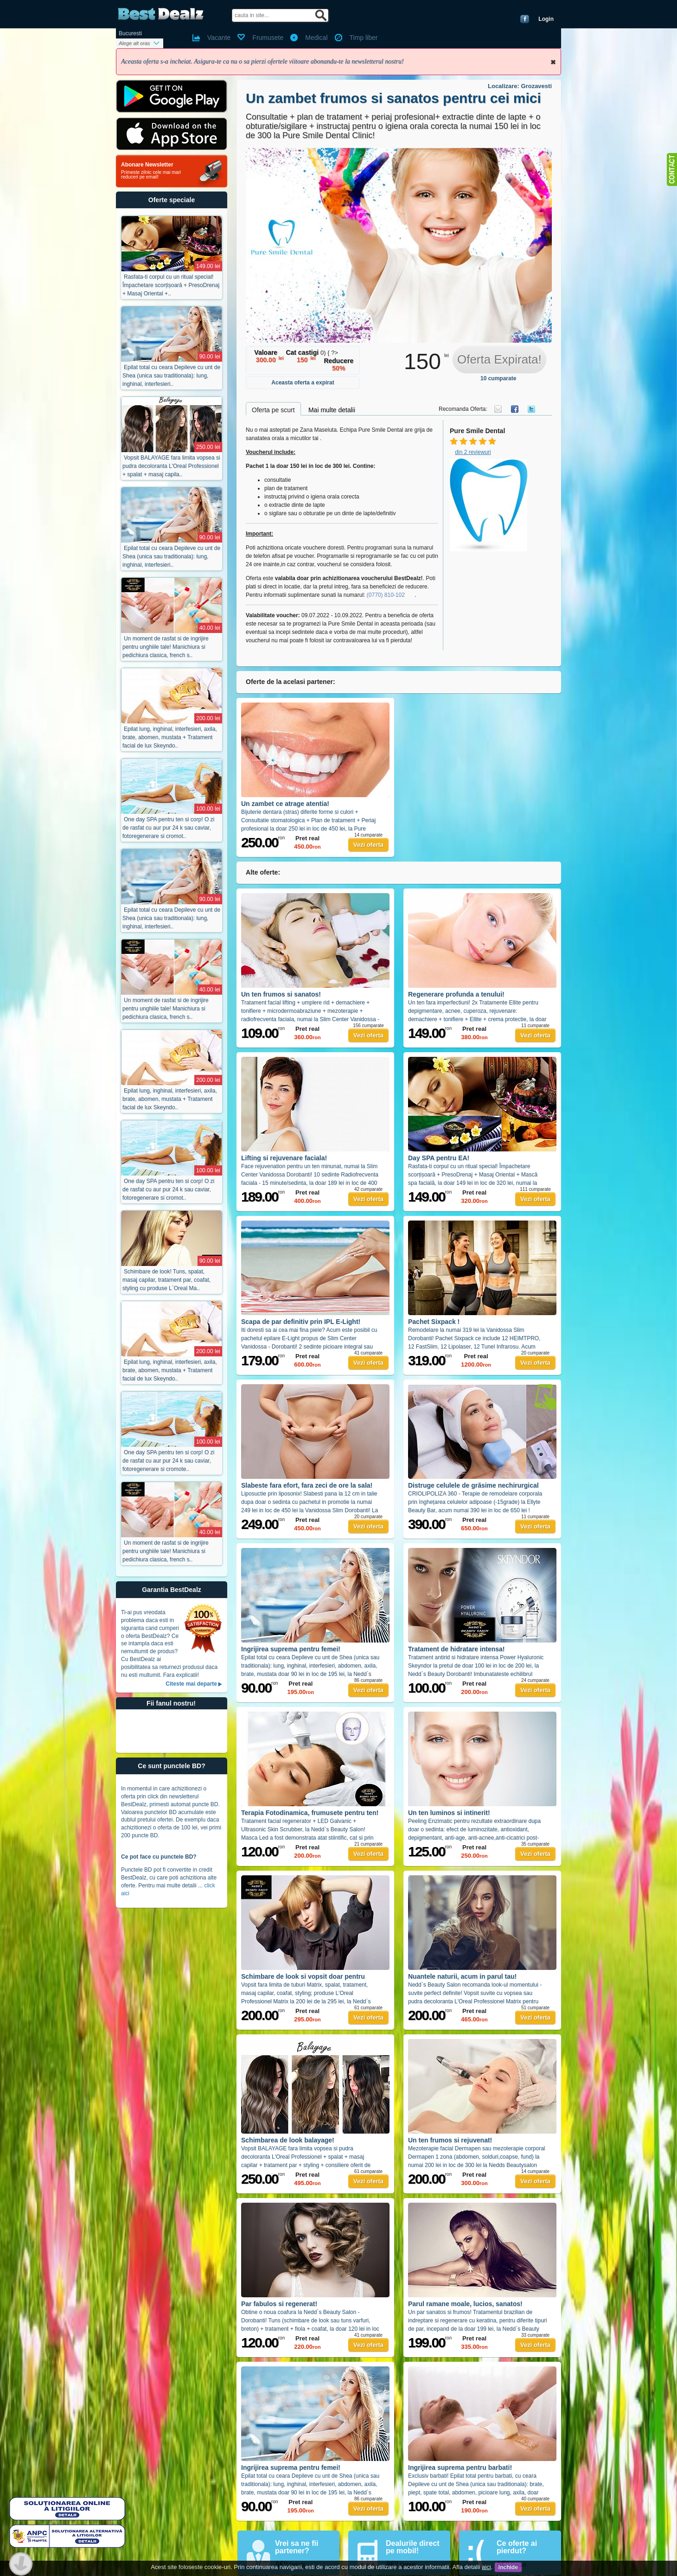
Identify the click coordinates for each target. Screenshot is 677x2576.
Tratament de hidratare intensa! (456, 1649)
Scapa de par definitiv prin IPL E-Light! (300, 1321)
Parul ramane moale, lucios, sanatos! (465, 2304)
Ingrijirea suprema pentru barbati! (460, 2467)
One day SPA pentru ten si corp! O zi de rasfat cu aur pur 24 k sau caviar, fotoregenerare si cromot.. (168, 827)
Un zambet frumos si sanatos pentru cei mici (393, 98)
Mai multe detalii (331, 410)
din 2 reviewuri (473, 452)
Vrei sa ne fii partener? (296, 2547)
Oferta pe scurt (273, 410)
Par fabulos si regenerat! (279, 2304)
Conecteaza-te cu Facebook (524, 19)
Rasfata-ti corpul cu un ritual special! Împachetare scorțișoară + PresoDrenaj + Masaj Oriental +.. (170, 285)
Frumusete (267, 37)
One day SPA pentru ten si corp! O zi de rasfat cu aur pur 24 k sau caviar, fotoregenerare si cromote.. (168, 1460)
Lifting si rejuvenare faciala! (284, 1158)
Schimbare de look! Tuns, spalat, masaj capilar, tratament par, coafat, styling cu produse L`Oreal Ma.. (166, 1279)
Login (546, 19)
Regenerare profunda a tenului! (456, 994)
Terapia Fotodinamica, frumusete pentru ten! (309, 1812)
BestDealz (161, 14)
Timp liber (364, 37)
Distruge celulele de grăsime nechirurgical (473, 1485)
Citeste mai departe (191, 1684)
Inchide (553, 62)
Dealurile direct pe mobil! (413, 2547)
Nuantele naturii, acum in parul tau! (462, 1976)
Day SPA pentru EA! (438, 1158)
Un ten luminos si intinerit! (449, 1812)
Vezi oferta (368, 844)
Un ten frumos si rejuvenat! (450, 2140)
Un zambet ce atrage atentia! (285, 803)
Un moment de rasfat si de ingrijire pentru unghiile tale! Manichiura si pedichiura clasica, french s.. (165, 646)
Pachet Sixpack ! (434, 1321)
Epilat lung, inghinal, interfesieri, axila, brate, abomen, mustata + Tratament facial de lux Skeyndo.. (169, 737)
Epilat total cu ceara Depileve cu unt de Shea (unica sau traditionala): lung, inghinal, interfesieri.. (171, 375)
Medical (316, 37)
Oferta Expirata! (499, 359)
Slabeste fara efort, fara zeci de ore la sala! (306, 1485)
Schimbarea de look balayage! (287, 2140)
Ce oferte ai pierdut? (517, 2547)
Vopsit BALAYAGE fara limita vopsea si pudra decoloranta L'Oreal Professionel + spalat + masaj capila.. (171, 466)
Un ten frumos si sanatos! (281, 994)
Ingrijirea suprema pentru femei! (290, 1649)
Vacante (218, 37)
